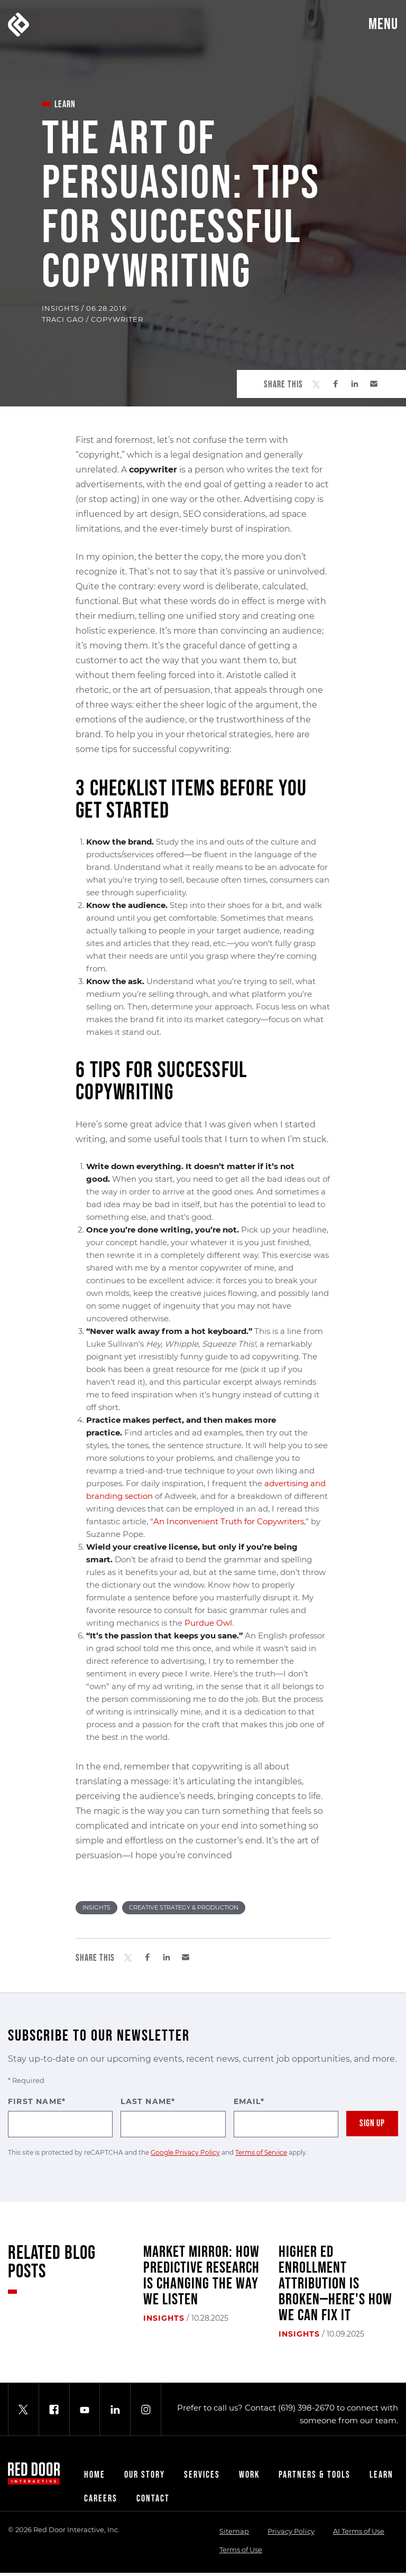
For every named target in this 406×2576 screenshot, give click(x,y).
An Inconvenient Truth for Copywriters (228, 1521)
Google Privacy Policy (185, 2152)
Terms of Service (261, 2152)
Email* (286, 2117)
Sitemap (234, 2531)
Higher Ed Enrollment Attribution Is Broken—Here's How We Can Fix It (335, 2283)
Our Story (144, 2474)
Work (249, 2474)
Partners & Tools (314, 2474)
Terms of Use (240, 2549)
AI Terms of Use (358, 2531)
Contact (153, 2498)
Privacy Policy (291, 2531)
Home (94, 2474)
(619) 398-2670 (306, 2408)
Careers (100, 2498)
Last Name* (173, 2117)
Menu (383, 24)
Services (202, 2474)
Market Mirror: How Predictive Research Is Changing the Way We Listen (201, 2276)
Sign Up (372, 2123)
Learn (381, 2474)
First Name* (60, 2117)
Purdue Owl (208, 1623)
